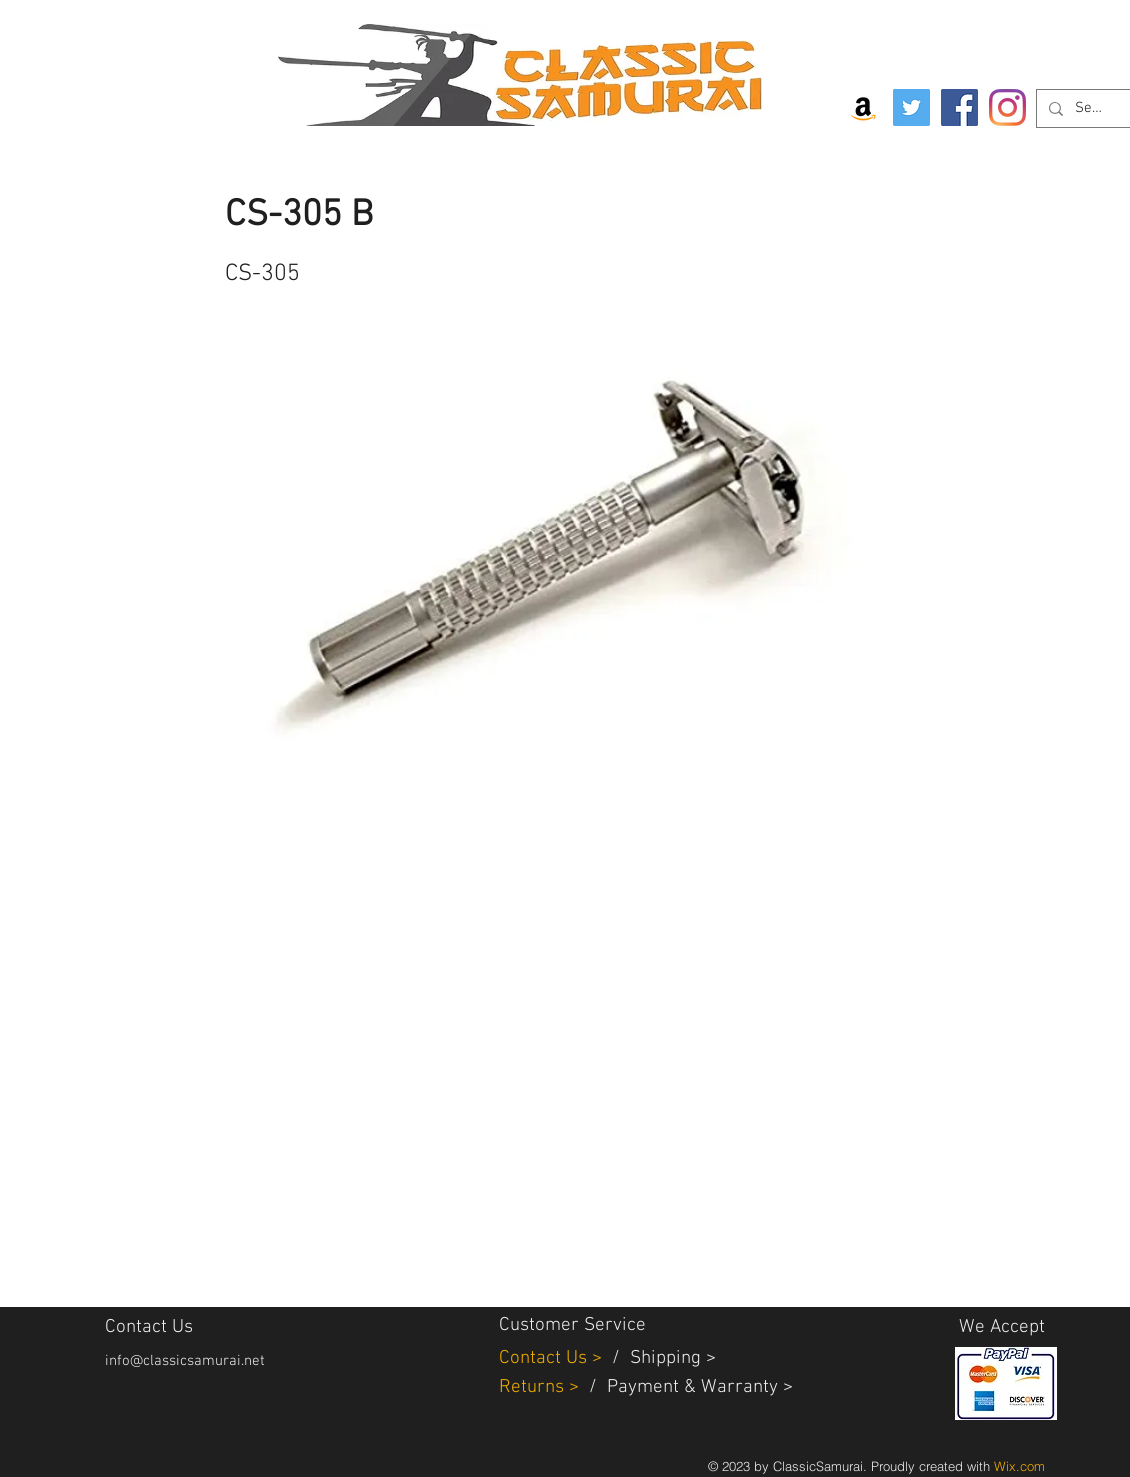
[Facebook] (959, 107)
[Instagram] (1007, 107)
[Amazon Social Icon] (863, 107)
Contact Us (545, 1358)
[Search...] (1090, 108)
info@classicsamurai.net (185, 1361)
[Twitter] (911, 107)
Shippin (660, 1358)
